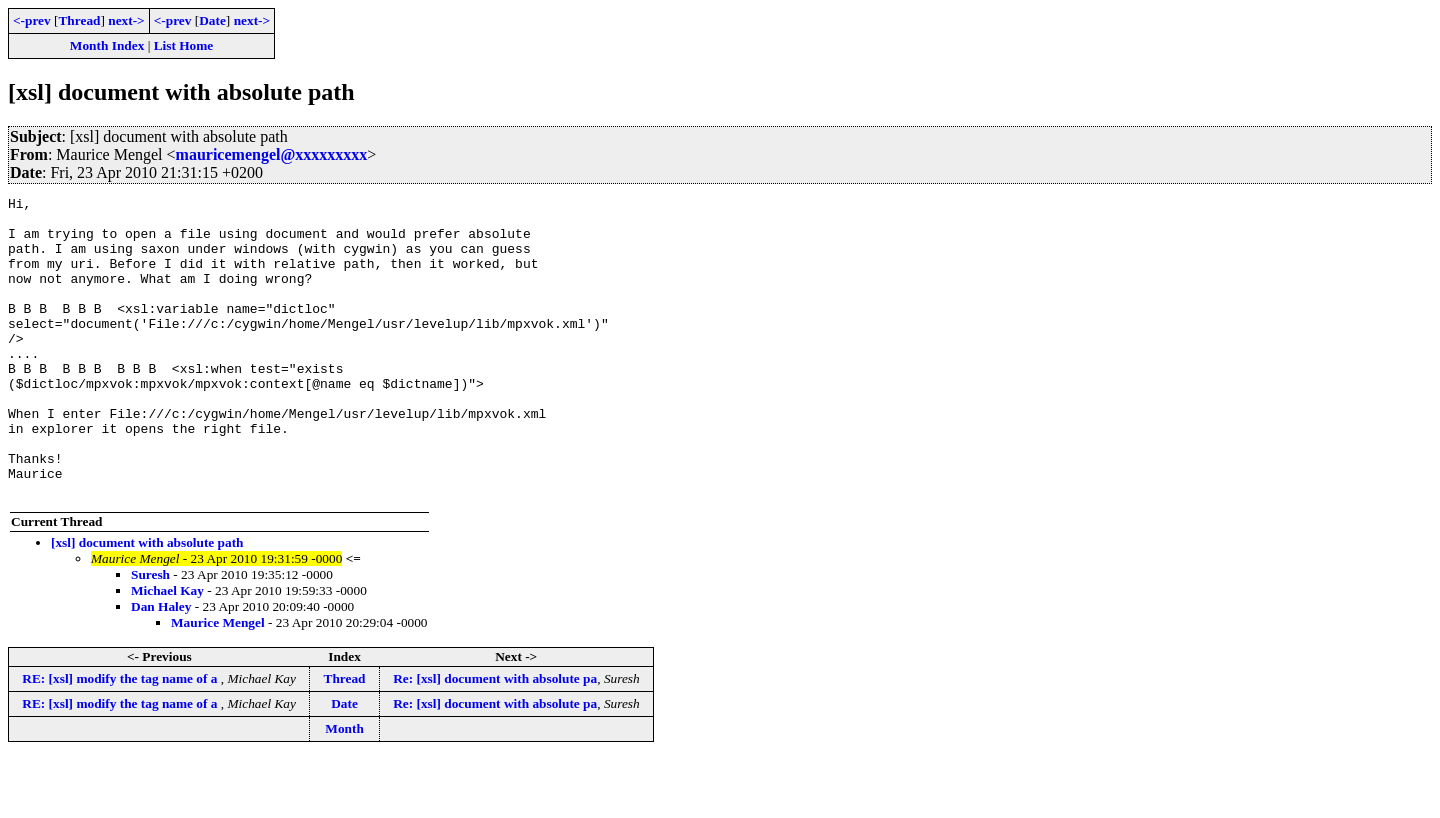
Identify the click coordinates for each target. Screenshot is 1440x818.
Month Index (107, 45)
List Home (184, 45)
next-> (126, 20)
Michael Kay (167, 650)
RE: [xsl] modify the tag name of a (121, 738)
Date (212, 20)
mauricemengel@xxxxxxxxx (272, 154)
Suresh (150, 634)
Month (344, 788)
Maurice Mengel (218, 682)
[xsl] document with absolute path (147, 602)
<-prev (32, 20)
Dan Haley (161, 666)
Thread (79, 20)
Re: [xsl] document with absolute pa (495, 738)
